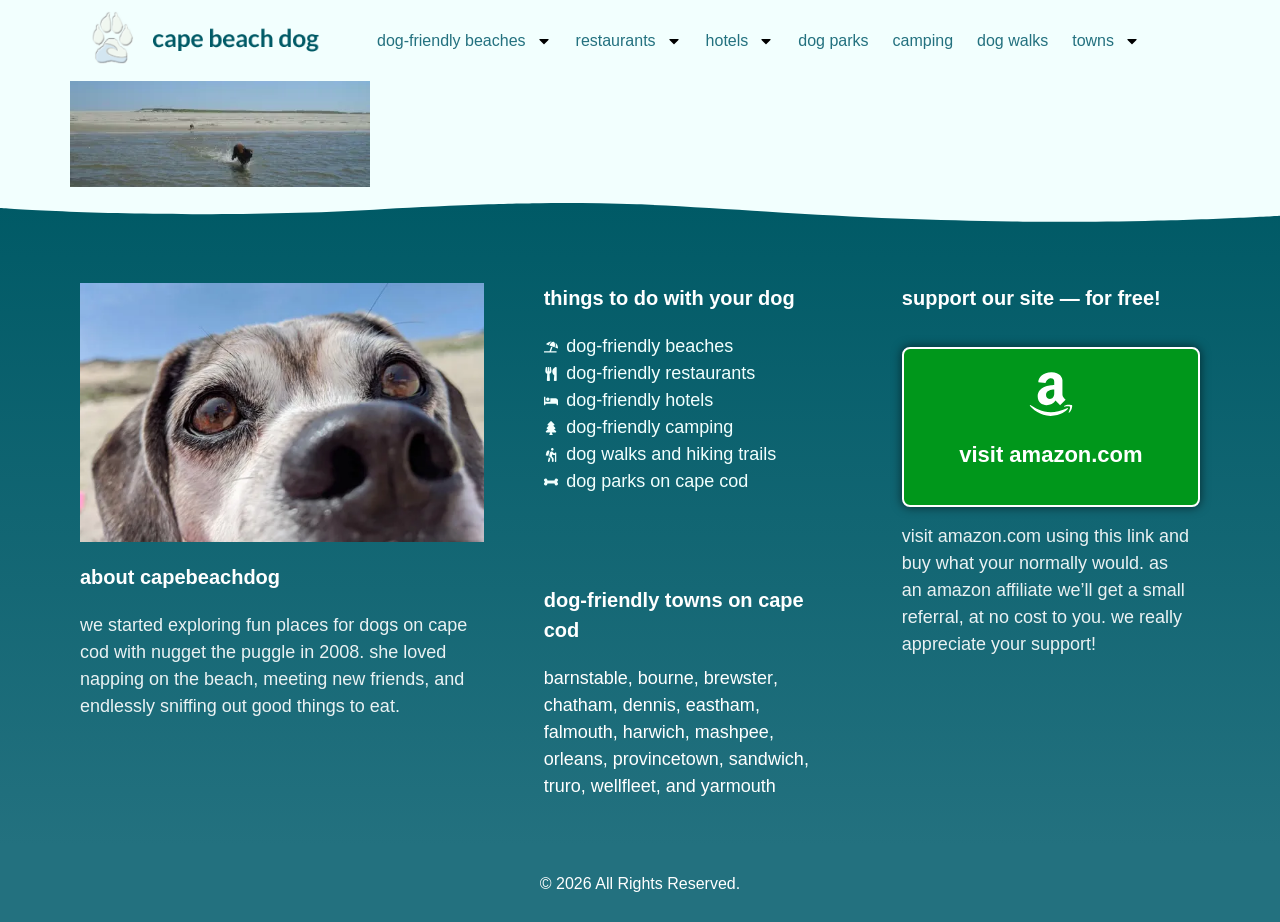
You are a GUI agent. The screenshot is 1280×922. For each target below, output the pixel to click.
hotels (740, 41)
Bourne (666, 678)
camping (923, 40)
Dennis (649, 705)
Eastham (720, 705)
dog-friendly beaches (464, 41)
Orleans (573, 759)
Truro (562, 786)
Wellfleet (623, 786)
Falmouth (578, 732)
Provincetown (666, 759)
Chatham (578, 705)
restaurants (629, 41)
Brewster (738, 678)
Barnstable (586, 678)
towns (1106, 41)
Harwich (654, 732)
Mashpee (732, 732)
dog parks (833, 40)
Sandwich (766, 759)
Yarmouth (738, 786)
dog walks (1012, 40)
